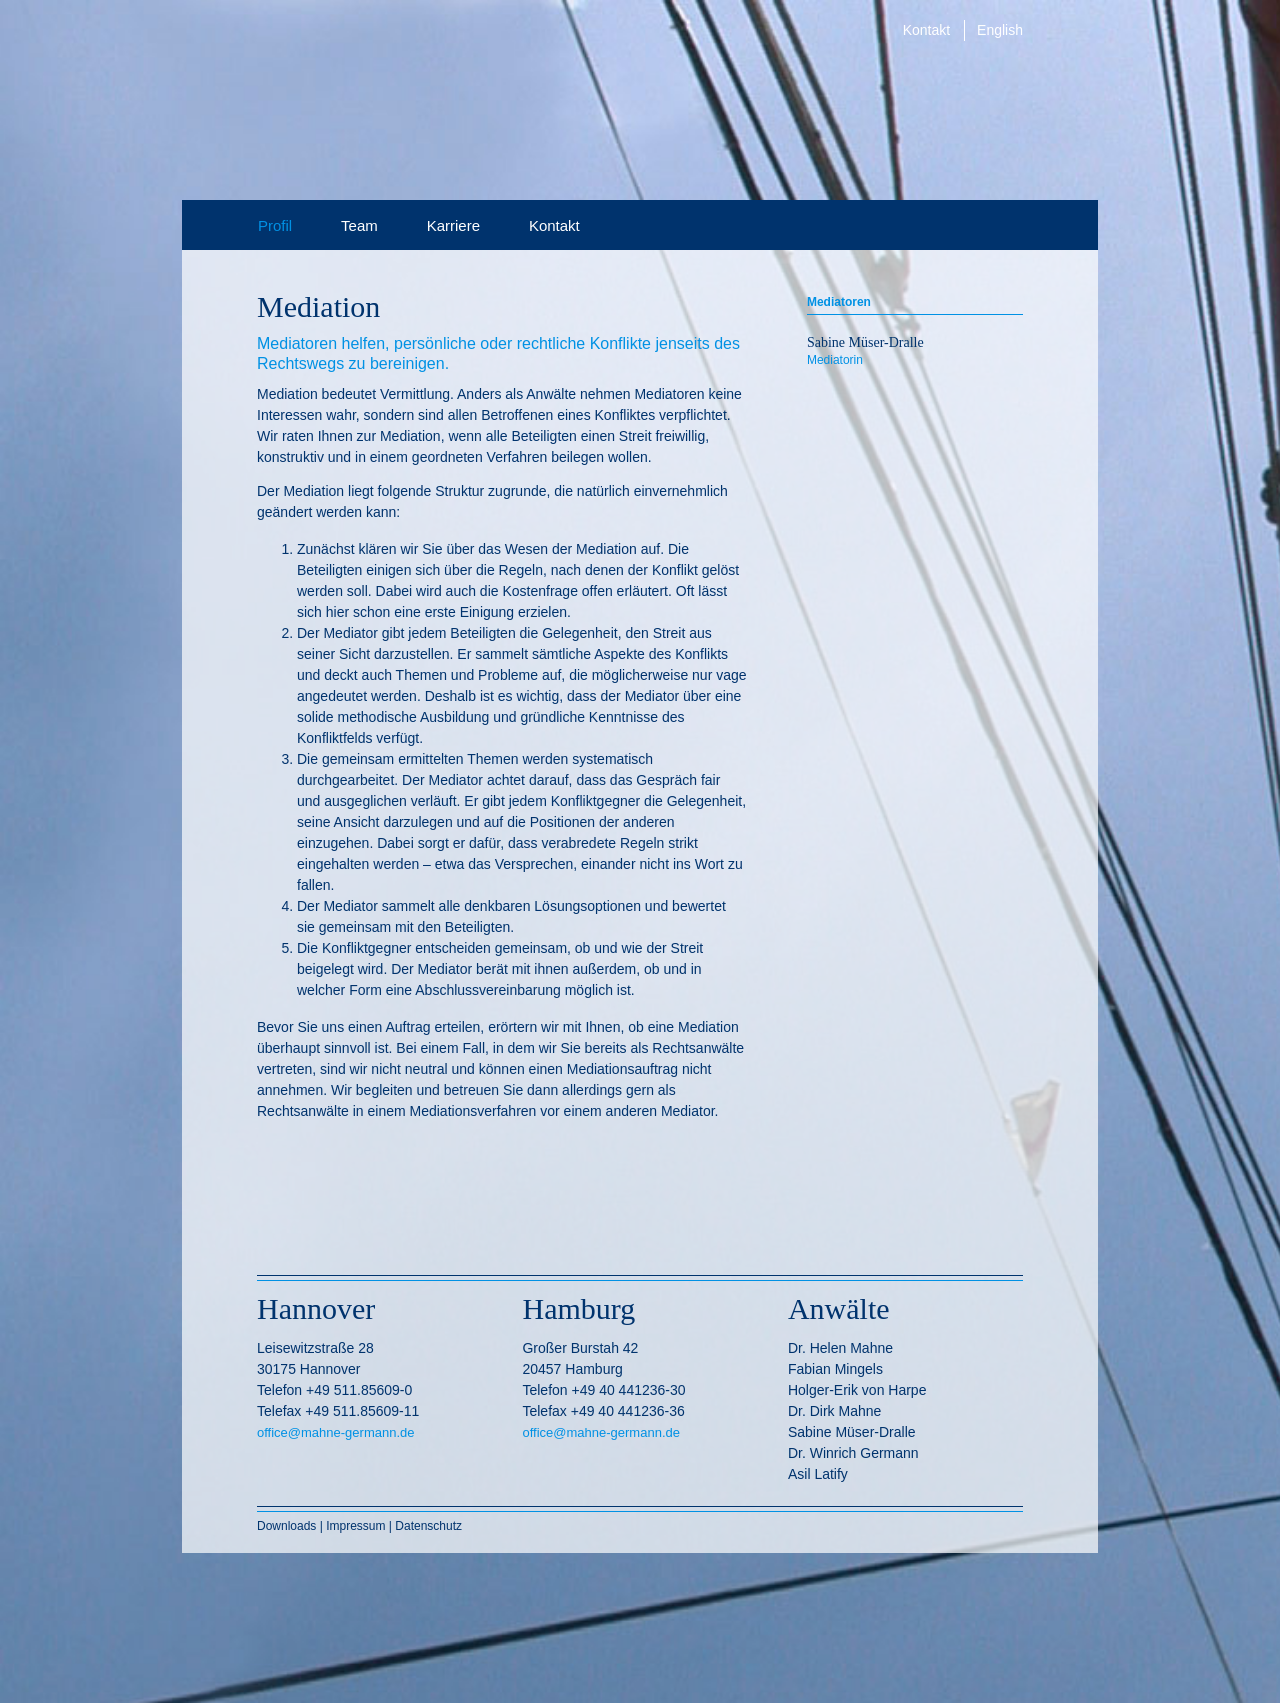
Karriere (453, 225)
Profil (275, 225)
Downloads (288, 1526)
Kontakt (926, 30)
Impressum (355, 1526)
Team (359, 225)
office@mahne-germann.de (336, 1432)
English (1000, 30)
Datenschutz (428, 1526)
